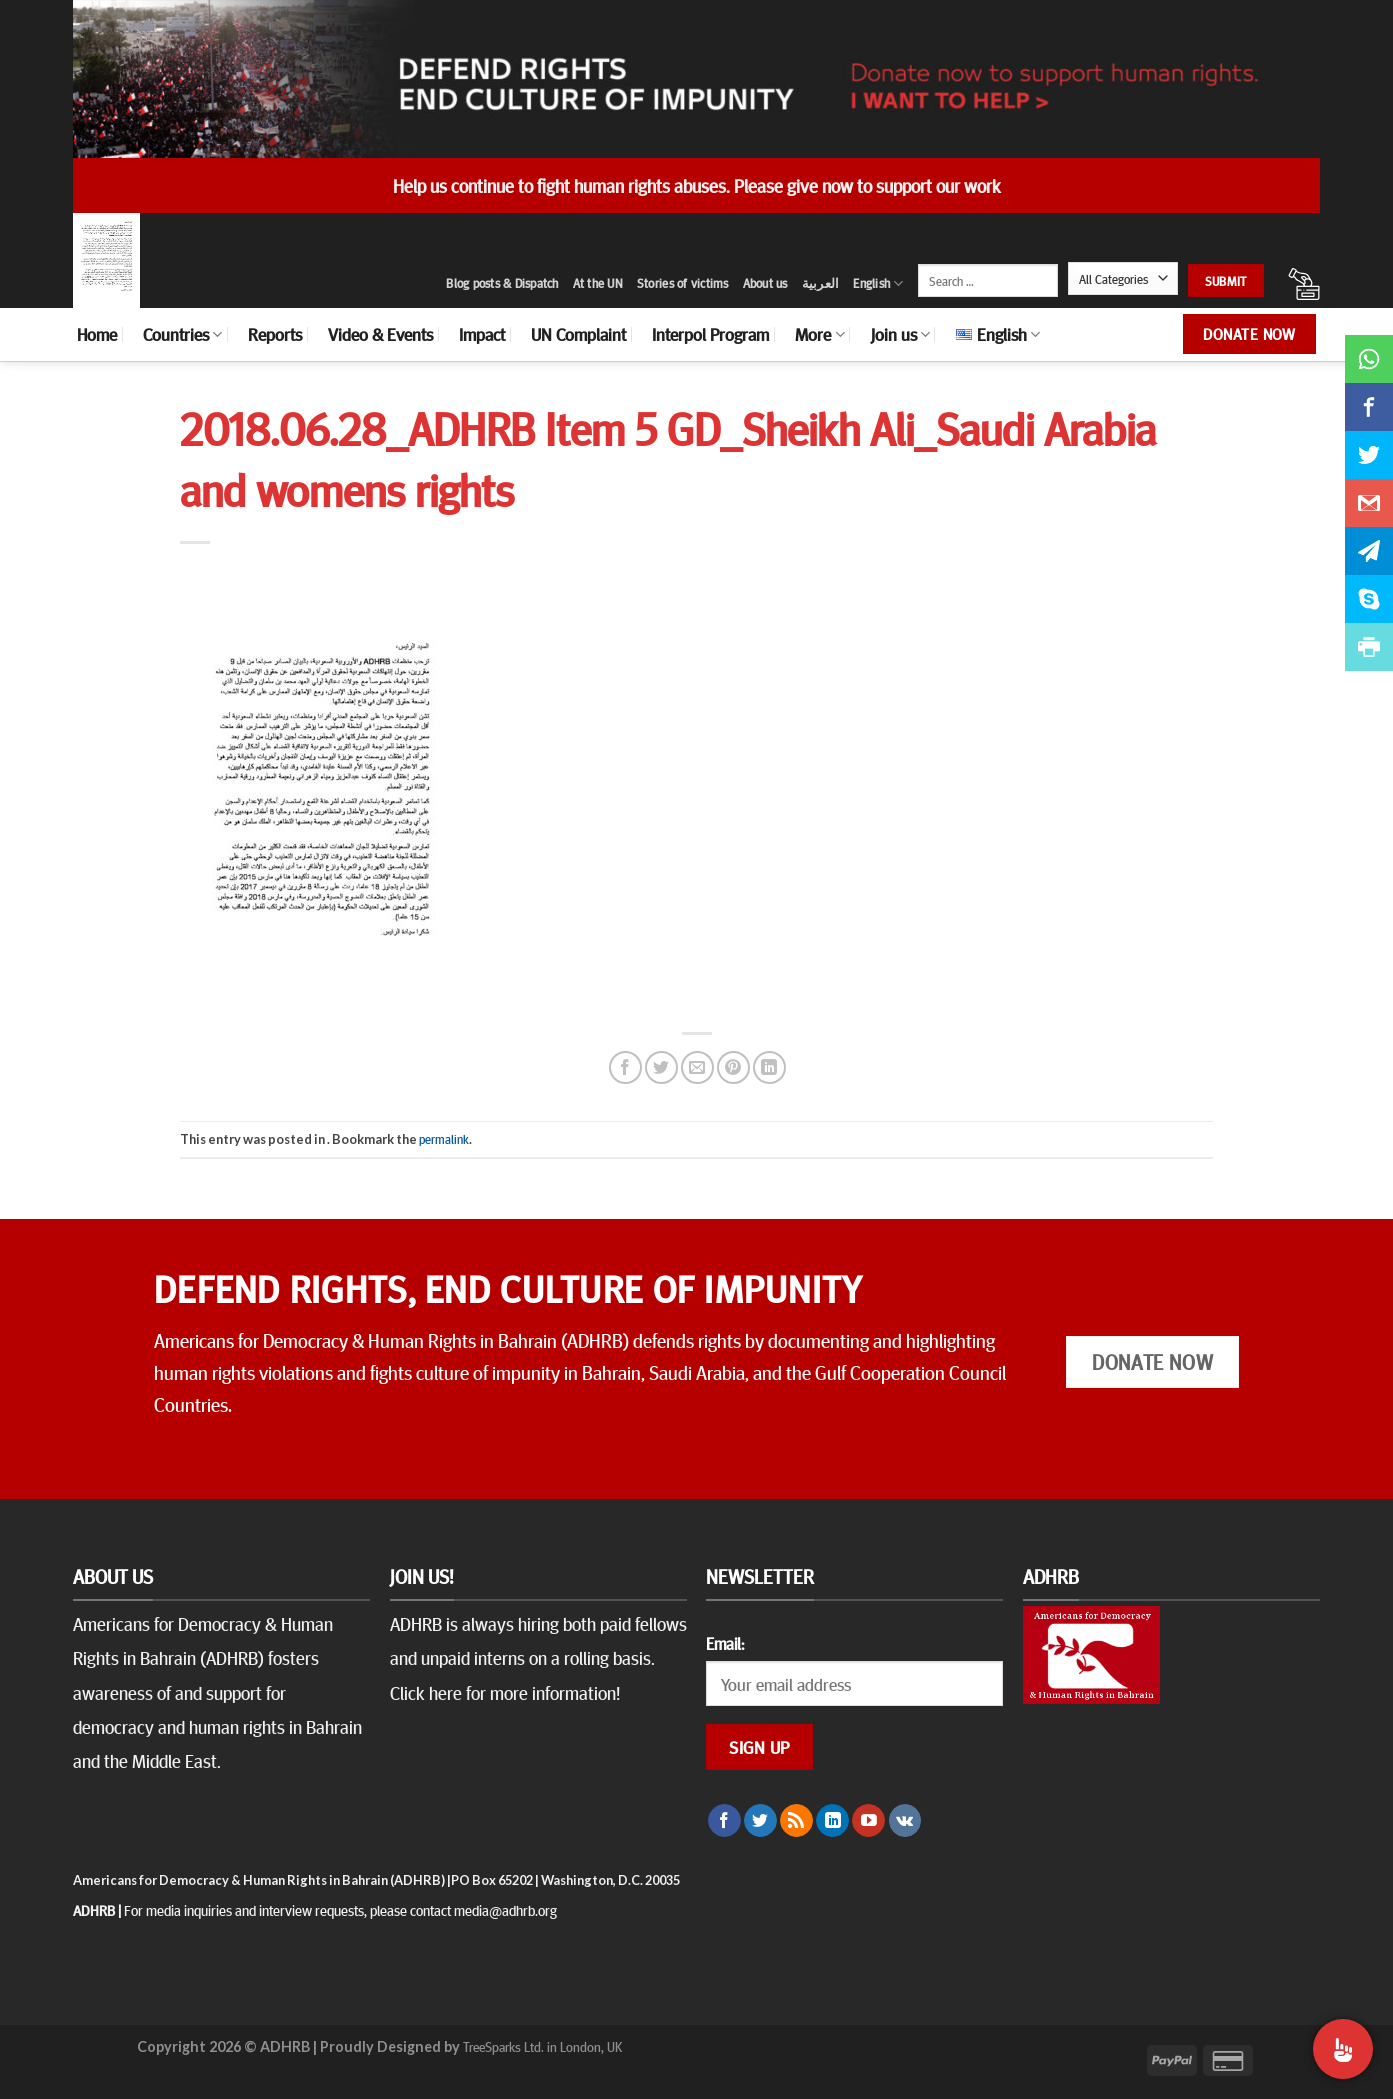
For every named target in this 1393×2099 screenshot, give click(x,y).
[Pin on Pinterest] (733, 1067)
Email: (725, 1643)
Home (97, 334)
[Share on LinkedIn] (769, 1067)
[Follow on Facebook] (724, 1821)
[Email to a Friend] (697, 1067)
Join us (900, 334)
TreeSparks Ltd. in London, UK (542, 2046)
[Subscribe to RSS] (796, 1821)
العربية (821, 283)
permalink (444, 1139)
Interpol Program (710, 334)
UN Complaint (578, 334)
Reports (275, 334)
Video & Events (380, 334)
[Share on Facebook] (625, 1067)
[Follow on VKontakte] (905, 1821)
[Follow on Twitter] (760, 1821)
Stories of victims (683, 283)
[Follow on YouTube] (868, 1821)
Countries (182, 334)
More (819, 334)
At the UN (598, 283)
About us (765, 283)
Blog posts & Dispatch (502, 283)
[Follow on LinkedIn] (832, 1821)
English (878, 283)
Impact (482, 334)
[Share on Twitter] (661, 1067)
